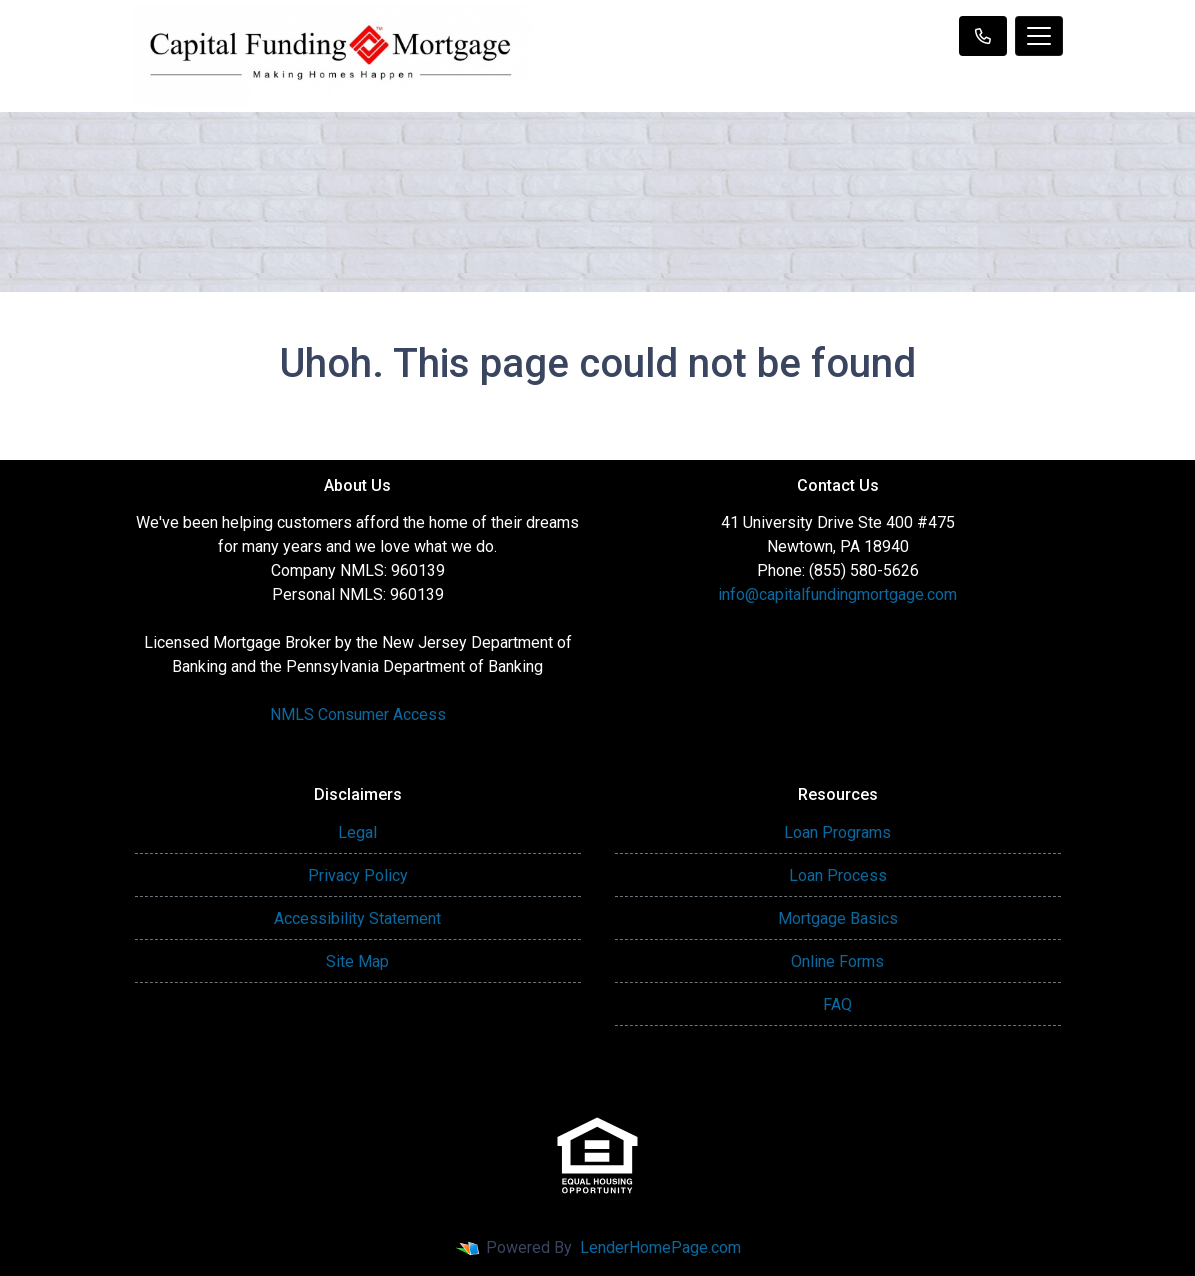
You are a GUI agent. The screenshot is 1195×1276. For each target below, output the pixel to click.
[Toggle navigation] (1039, 36)
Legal (357, 832)
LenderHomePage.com (660, 1247)
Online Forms (837, 961)
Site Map (357, 961)
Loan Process (838, 875)
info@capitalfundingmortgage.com (837, 594)
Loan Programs (837, 832)
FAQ (837, 1004)
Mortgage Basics (838, 918)
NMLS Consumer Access (358, 714)
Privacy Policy (358, 875)
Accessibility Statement (357, 918)
